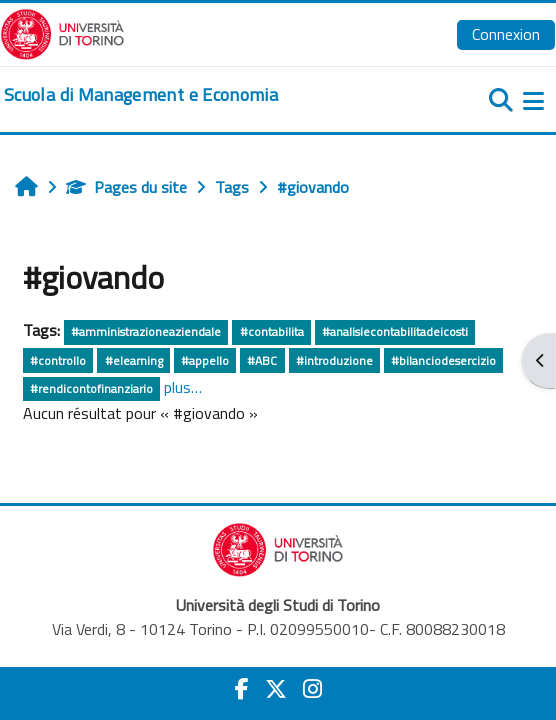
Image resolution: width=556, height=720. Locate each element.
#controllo (58, 360)
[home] (141, 95)
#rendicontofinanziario (91, 388)
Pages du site (126, 187)
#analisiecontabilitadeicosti (395, 331)
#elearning (134, 360)
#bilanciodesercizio (443, 360)
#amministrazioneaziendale (146, 331)
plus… (183, 387)
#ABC (262, 360)
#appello (205, 360)
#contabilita (272, 331)
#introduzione (334, 360)
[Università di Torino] (62, 32)
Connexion (506, 34)
